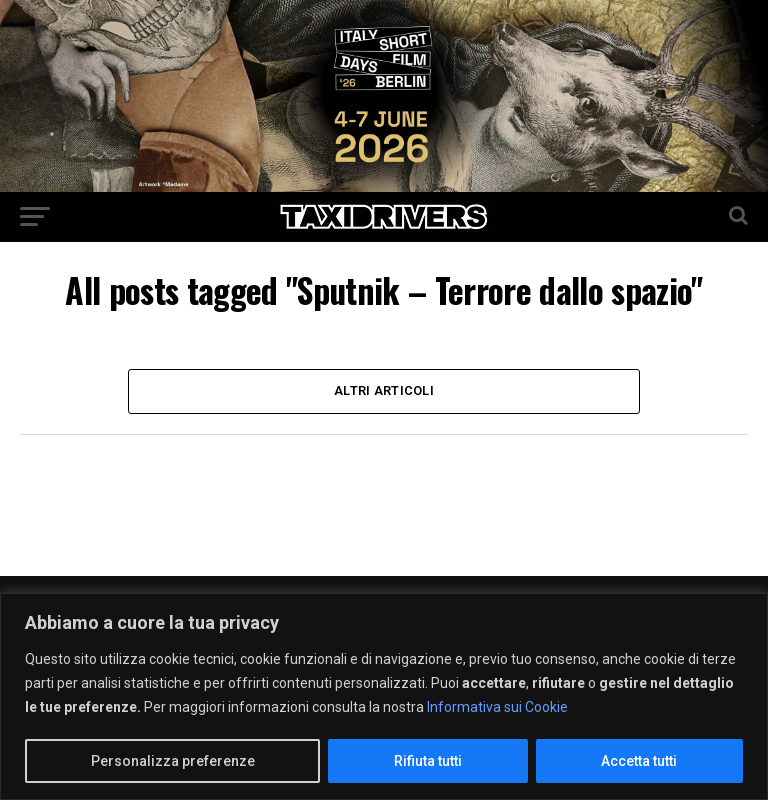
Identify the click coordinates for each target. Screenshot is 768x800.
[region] (384, 696)
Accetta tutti (639, 761)
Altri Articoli (384, 390)
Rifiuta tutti (428, 761)
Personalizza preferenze (173, 761)
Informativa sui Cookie (497, 707)
